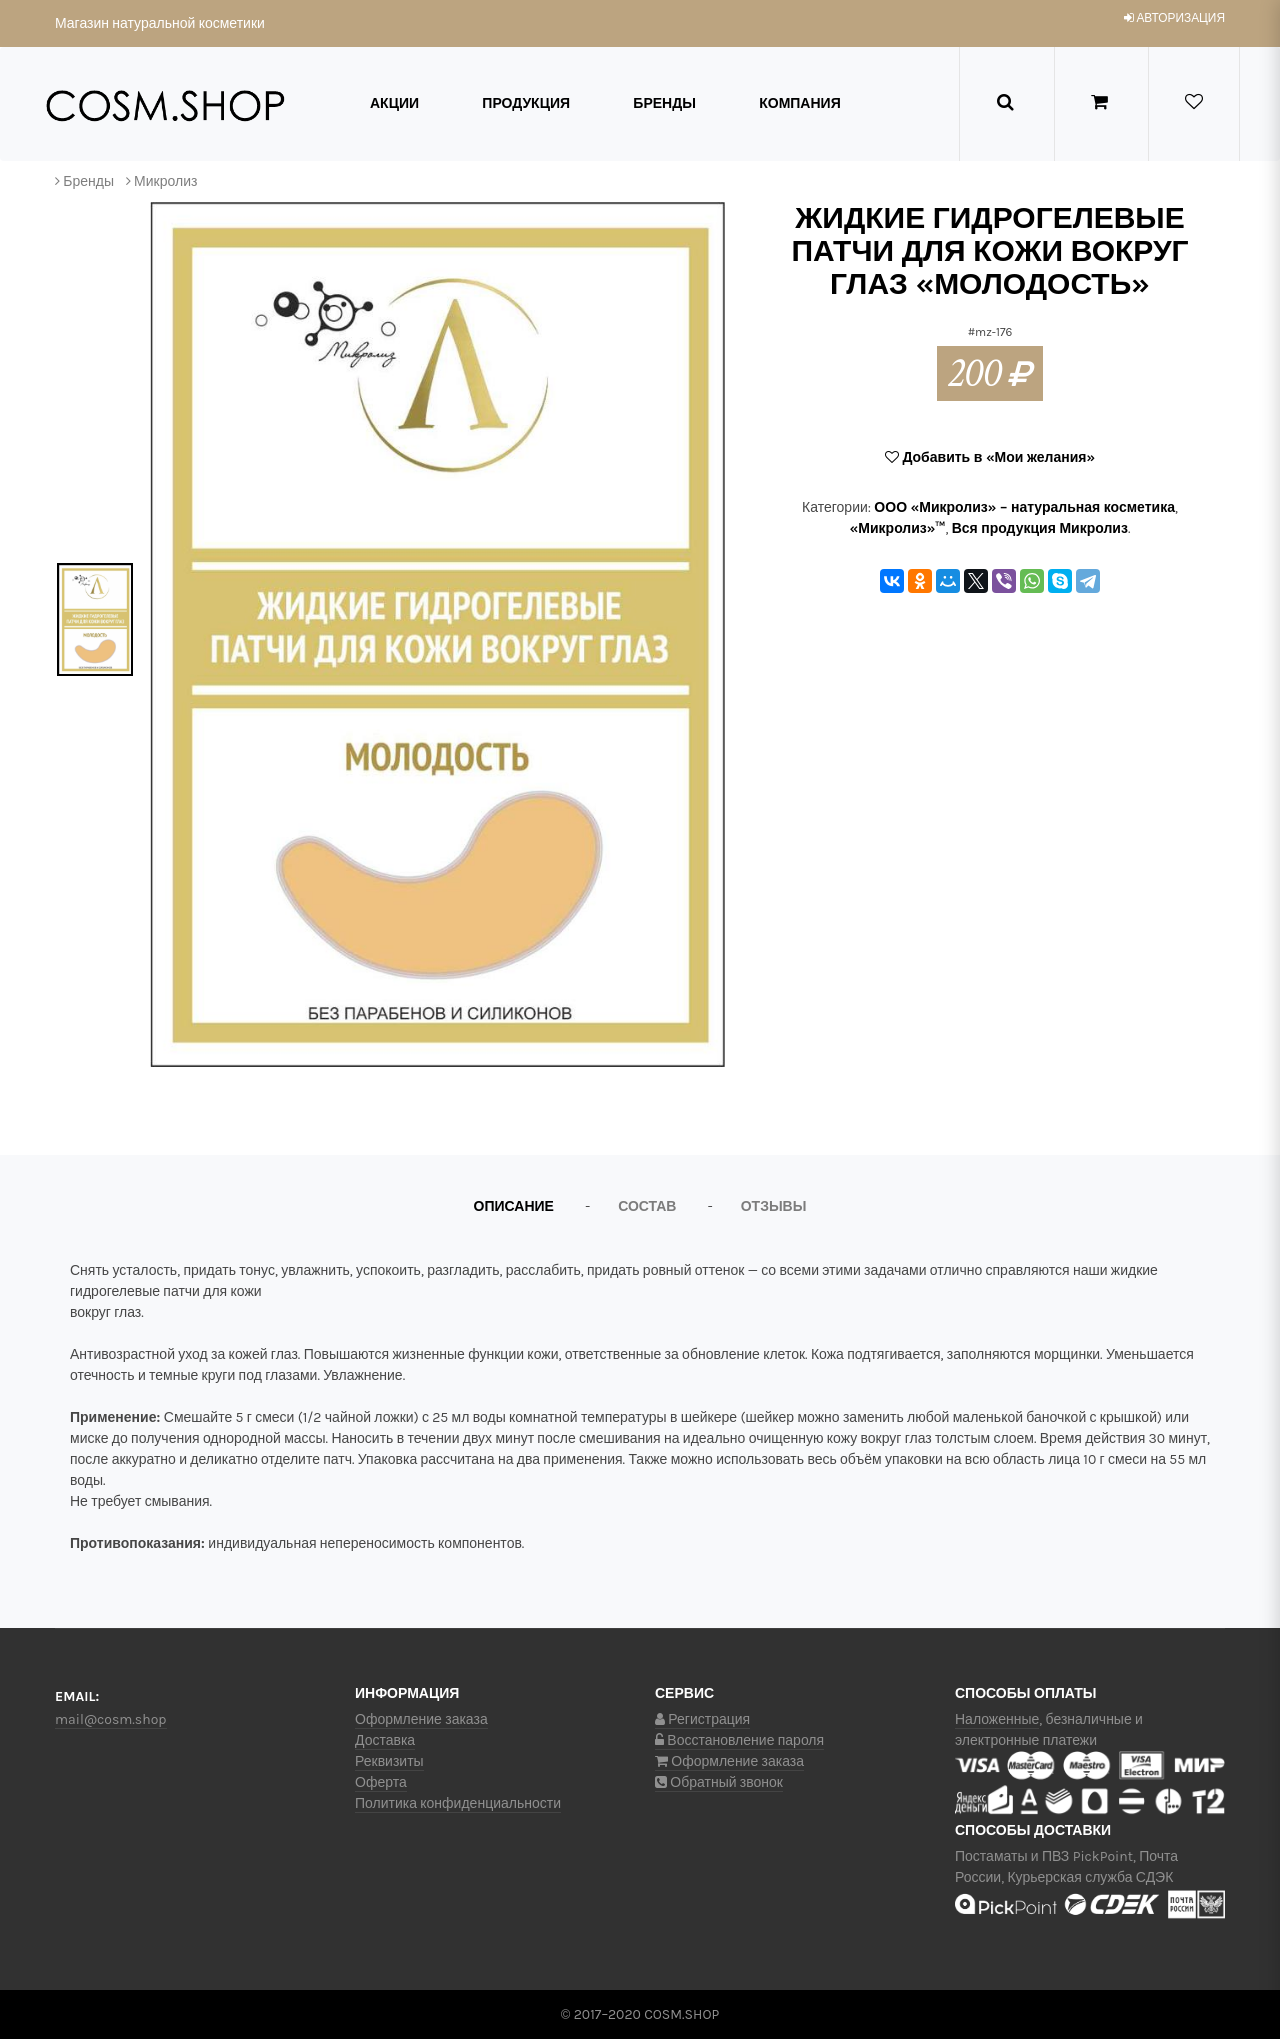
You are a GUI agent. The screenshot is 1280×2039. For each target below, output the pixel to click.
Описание (514, 1206)
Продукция (526, 103)
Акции (394, 103)
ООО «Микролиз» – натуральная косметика (1024, 507)
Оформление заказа (421, 1719)
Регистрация (702, 1719)
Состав (647, 1206)
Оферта (381, 1782)
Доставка (385, 1740)
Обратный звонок (719, 1782)
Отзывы (774, 1206)
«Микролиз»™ (898, 528)
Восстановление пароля (739, 1740)
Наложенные (997, 1719)
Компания (800, 103)
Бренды (664, 103)
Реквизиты (389, 1761)
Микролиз (165, 181)
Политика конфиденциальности (458, 1803)
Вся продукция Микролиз (1040, 528)
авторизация (1174, 18)
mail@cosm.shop (111, 1719)
